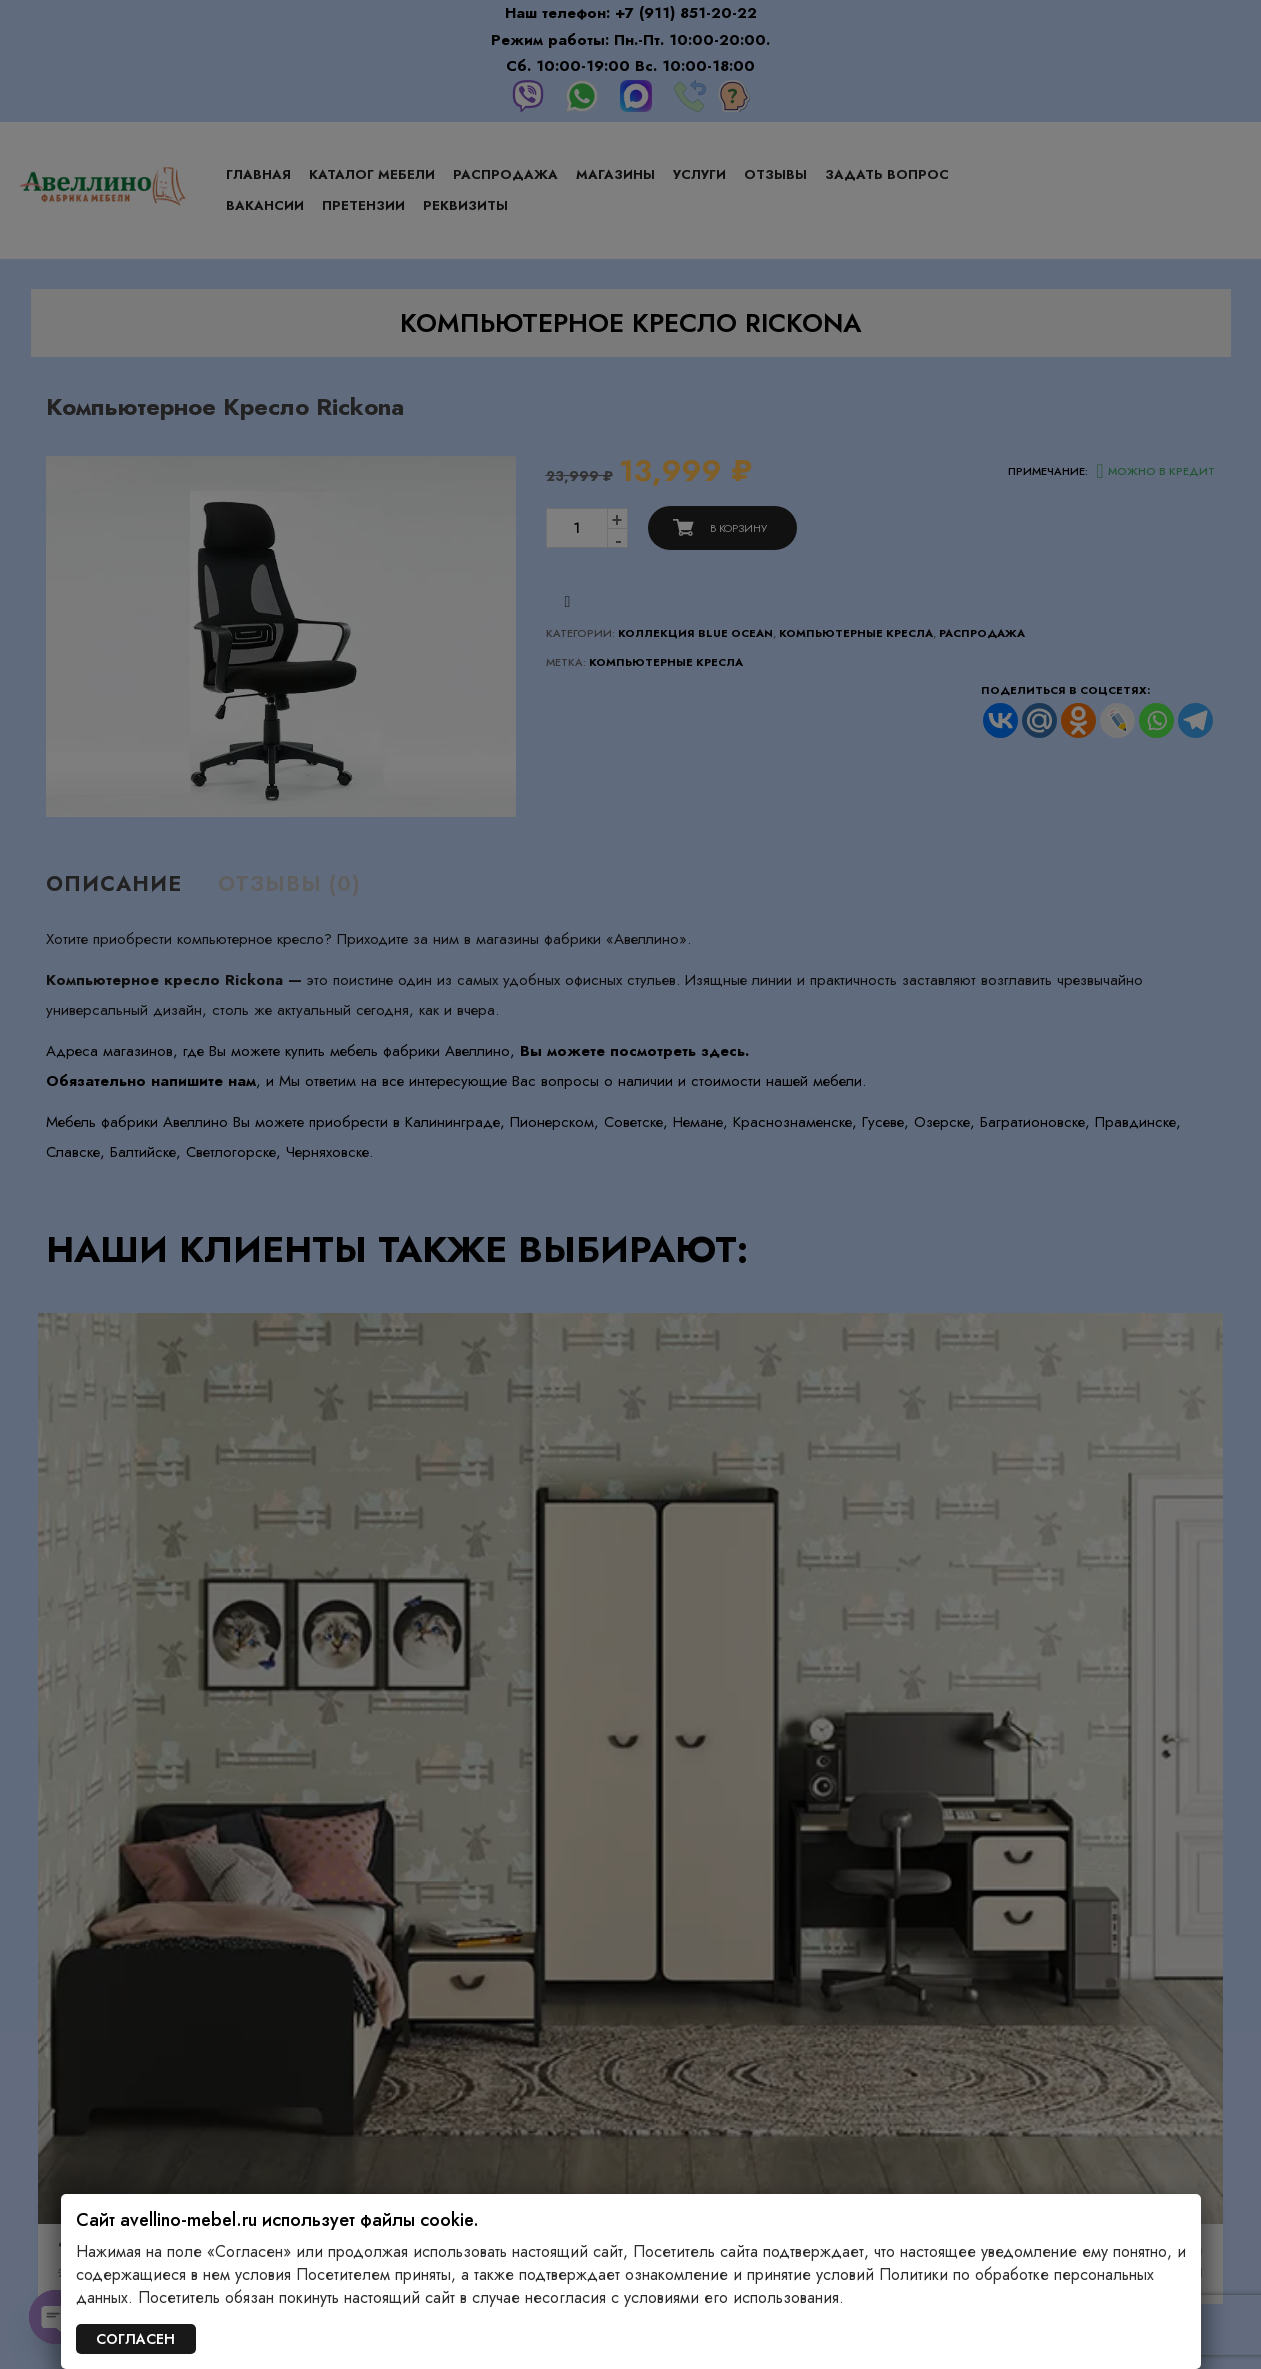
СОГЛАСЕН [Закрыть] (135, 2339)
